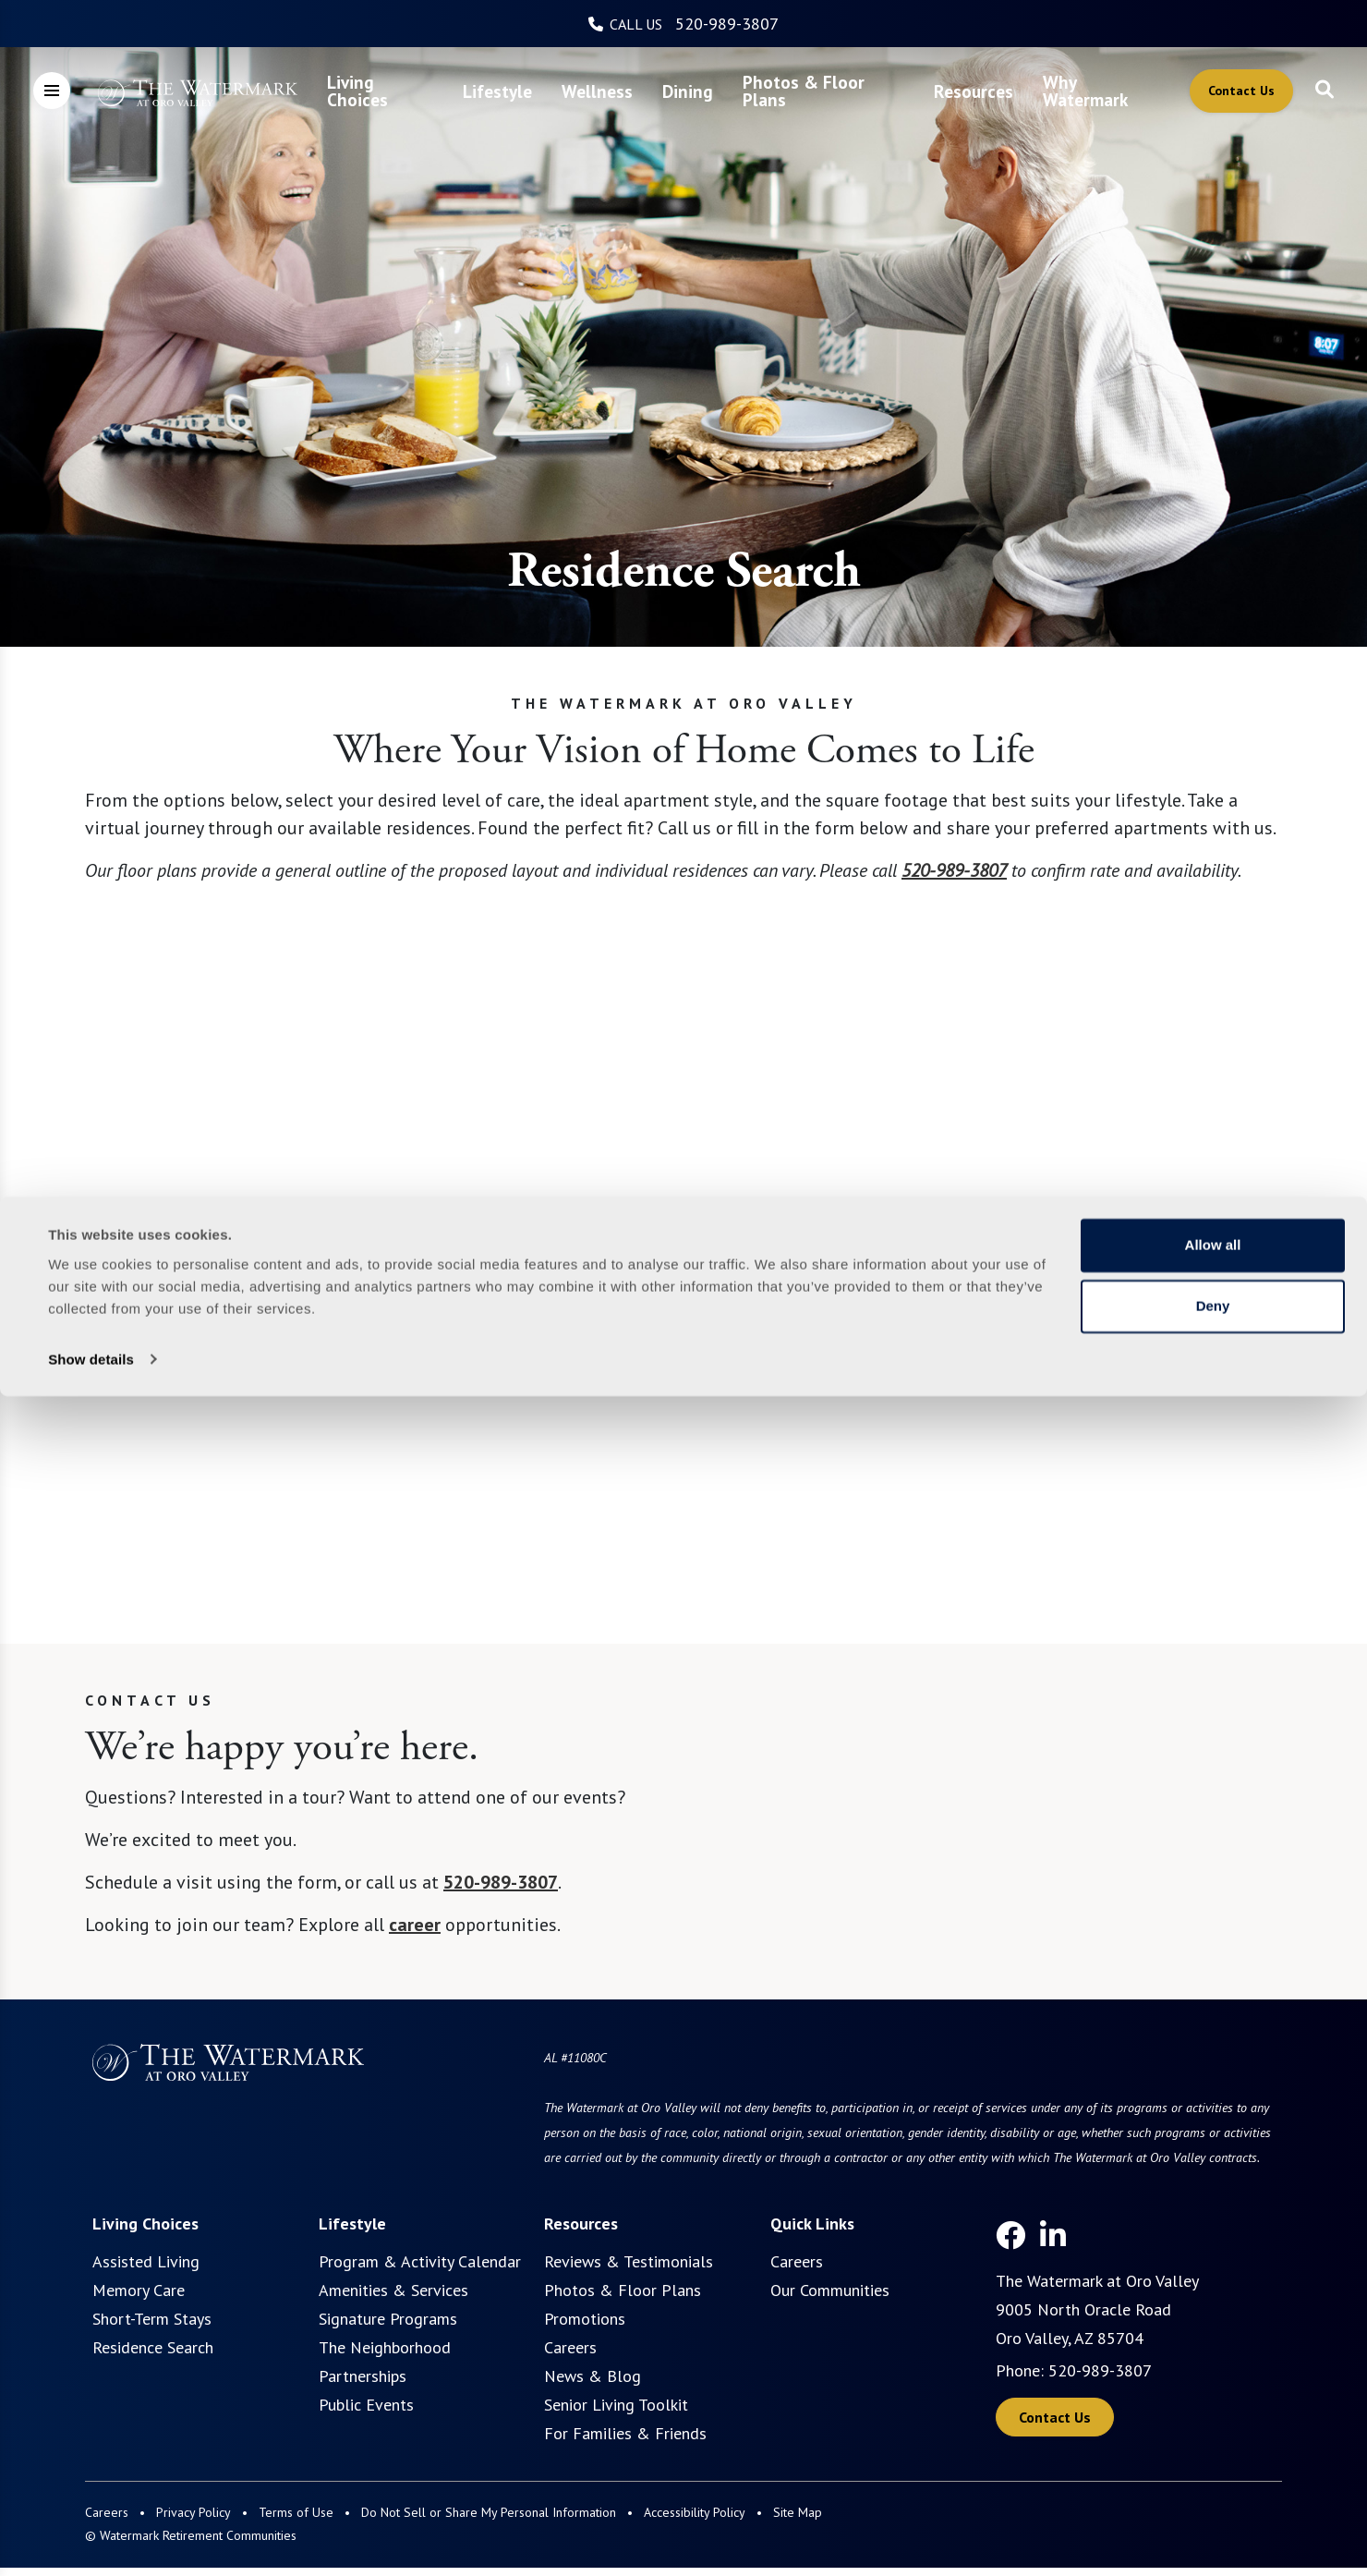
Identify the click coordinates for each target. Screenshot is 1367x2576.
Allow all (1213, 2426)
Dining (687, 91)
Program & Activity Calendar (420, 2261)
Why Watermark (1085, 90)
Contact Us (1241, 90)
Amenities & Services (393, 2290)
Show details (91, 2539)
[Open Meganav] (51, 90)
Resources (973, 91)
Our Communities (829, 2290)
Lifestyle (497, 91)
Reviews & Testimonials (628, 2261)
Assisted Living (146, 2261)
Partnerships (362, 2376)
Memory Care (138, 2290)
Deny (1213, 2486)
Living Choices (357, 90)
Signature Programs (388, 2318)
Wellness (597, 91)
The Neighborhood (385, 2347)
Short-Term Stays (152, 2318)
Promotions (584, 2318)
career (415, 1925)
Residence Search (152, 2347)
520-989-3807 (727, 23)
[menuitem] (380, 90)
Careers (570, 2347)
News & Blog (592, 2376)
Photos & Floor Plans (804, 90)
